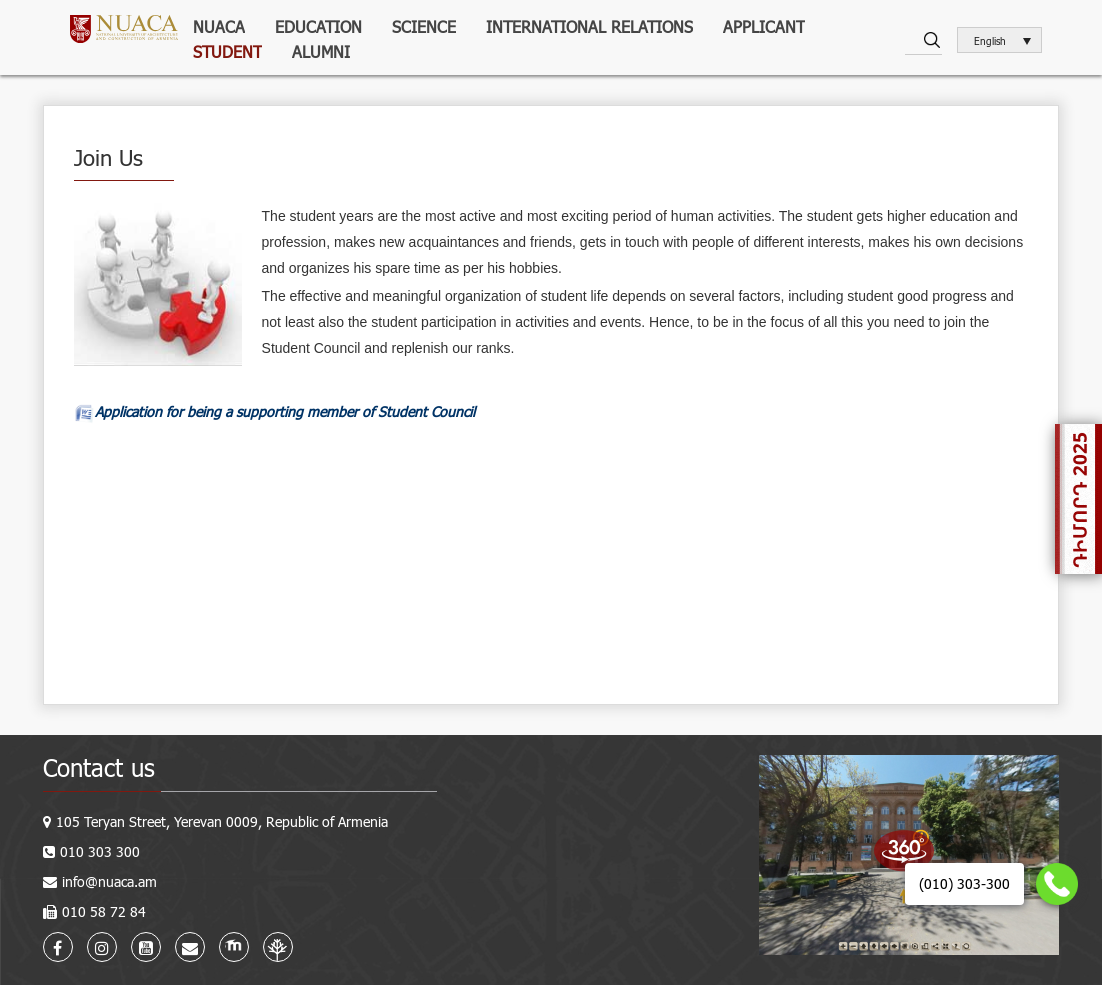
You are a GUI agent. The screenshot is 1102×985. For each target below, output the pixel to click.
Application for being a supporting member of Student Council (285, 411)
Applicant (764, 26)
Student (227, 51)
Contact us (99, 767)
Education (318, 26)
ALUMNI (321, 51)
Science (424, 26)
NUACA (219, 26)
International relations (589, 26)
